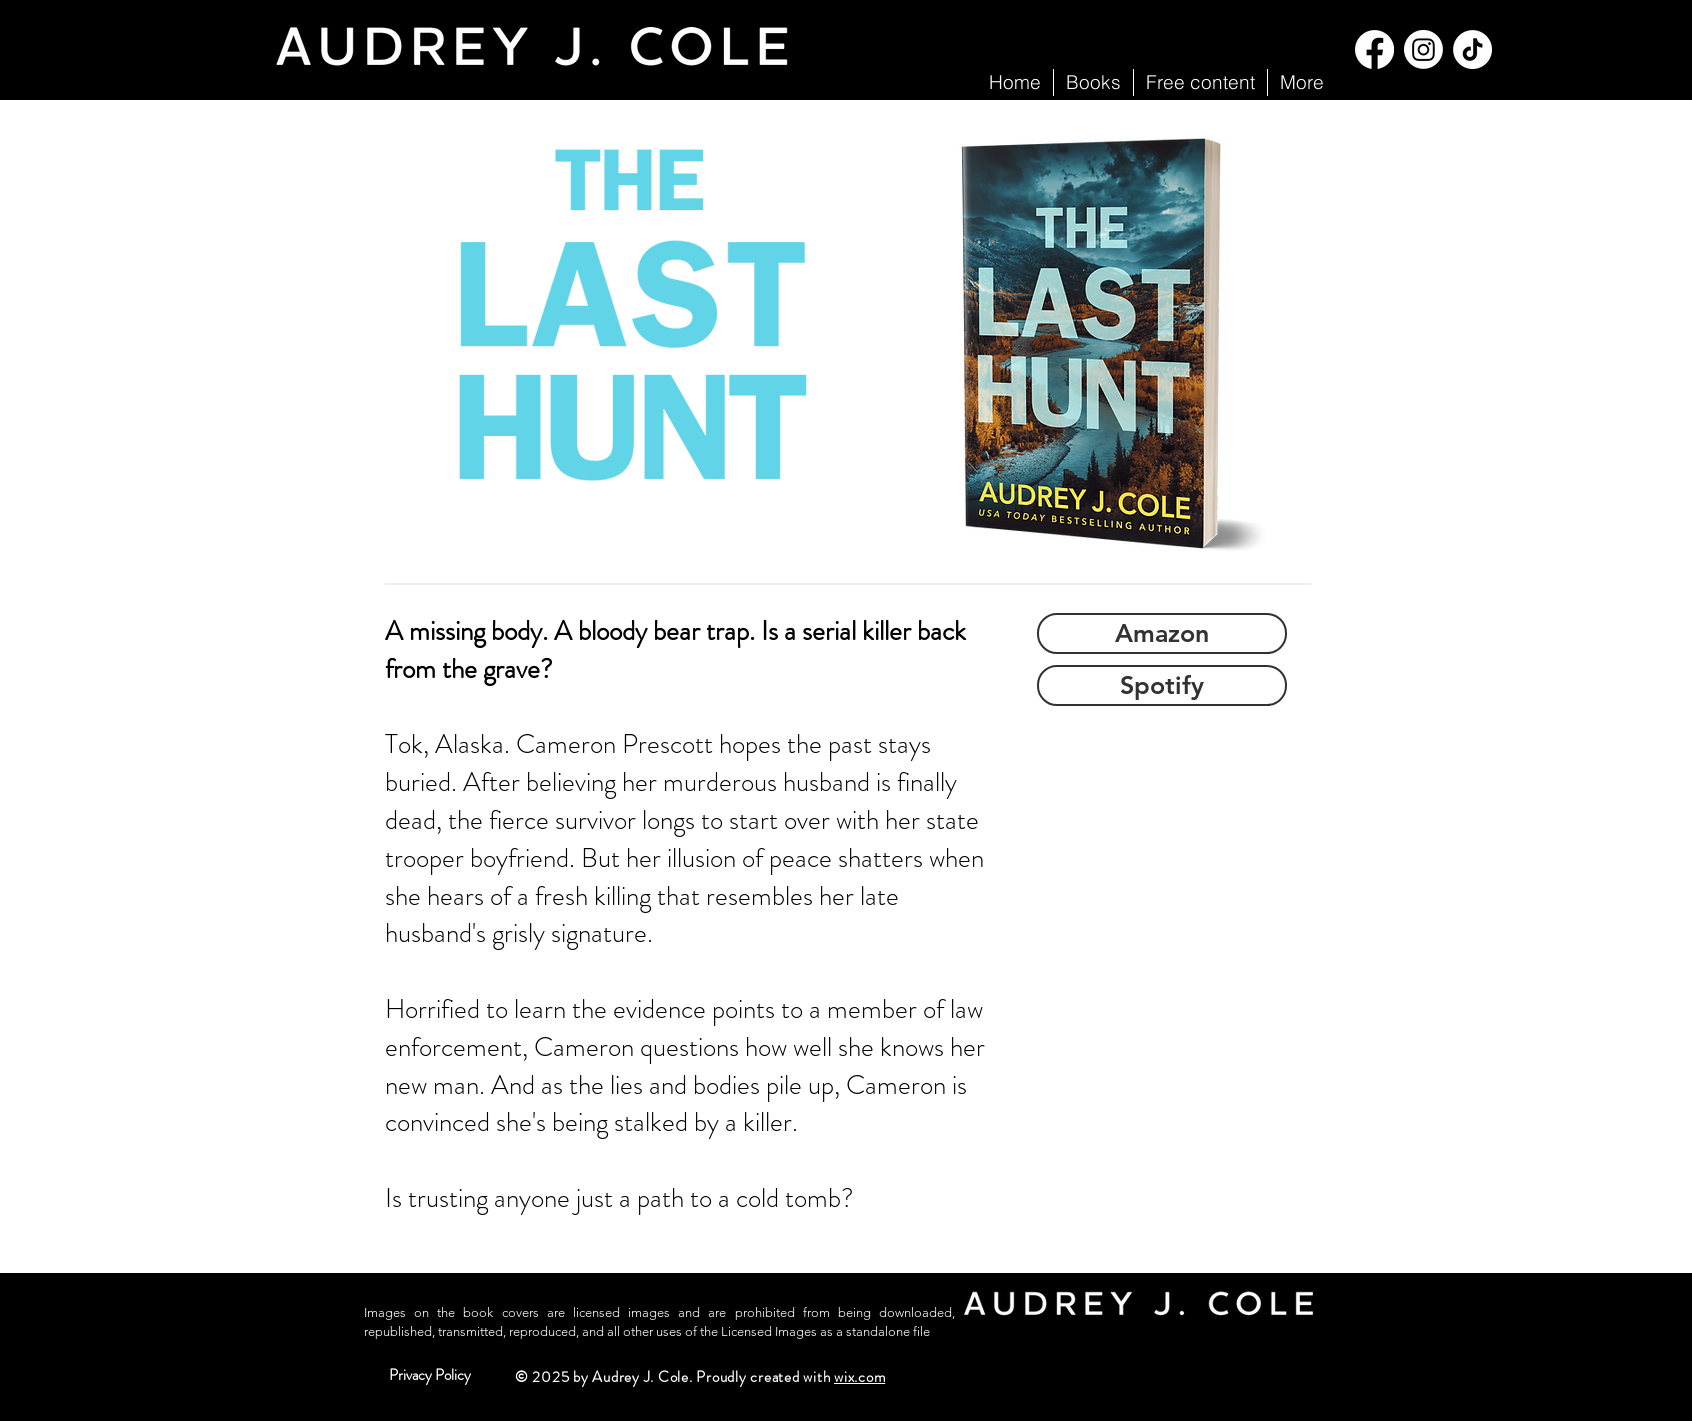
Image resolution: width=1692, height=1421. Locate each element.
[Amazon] (1162, 633)
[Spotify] (1162, 685)
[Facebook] (1374, 49)
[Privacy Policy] (430, 1376)
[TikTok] (1472, 49)
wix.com (859, 1377)
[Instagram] (1423, 49)
